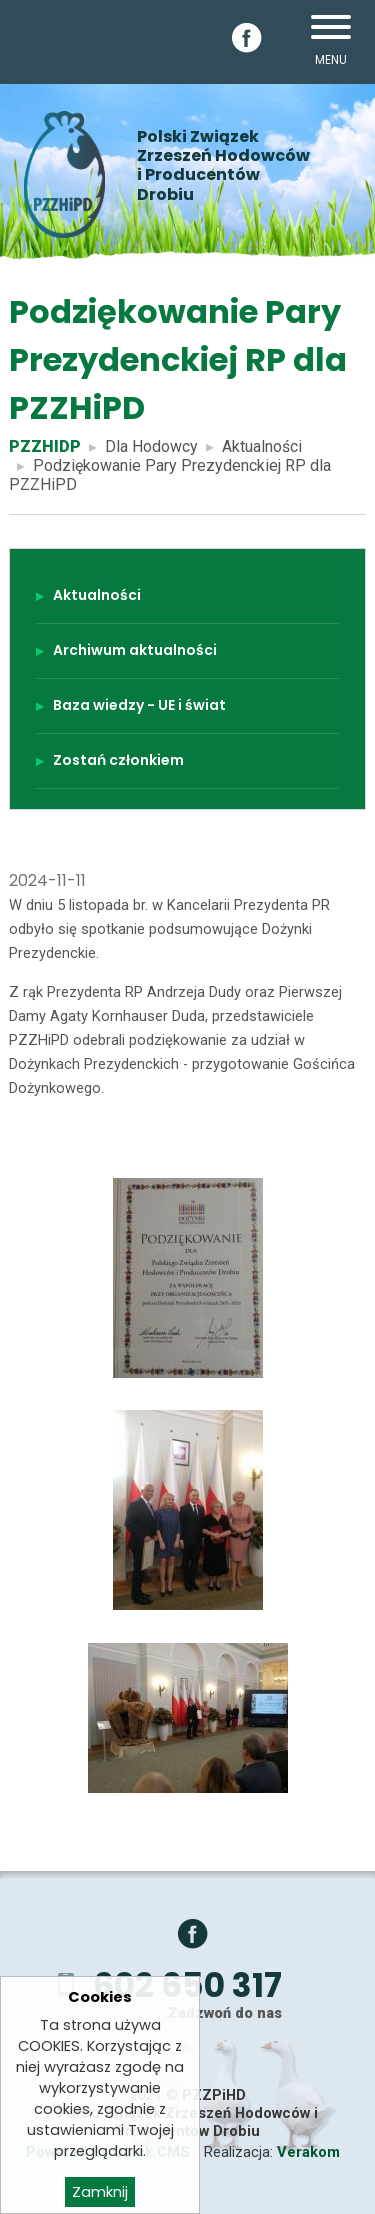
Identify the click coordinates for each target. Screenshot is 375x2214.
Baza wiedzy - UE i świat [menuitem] (139, 705)
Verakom (308, 2152)
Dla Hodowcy (151, 446)
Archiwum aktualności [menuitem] (135, 650)
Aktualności (262, 446)
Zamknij (100, 2195)
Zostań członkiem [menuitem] (118, 760)
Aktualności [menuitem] (97, 595)
